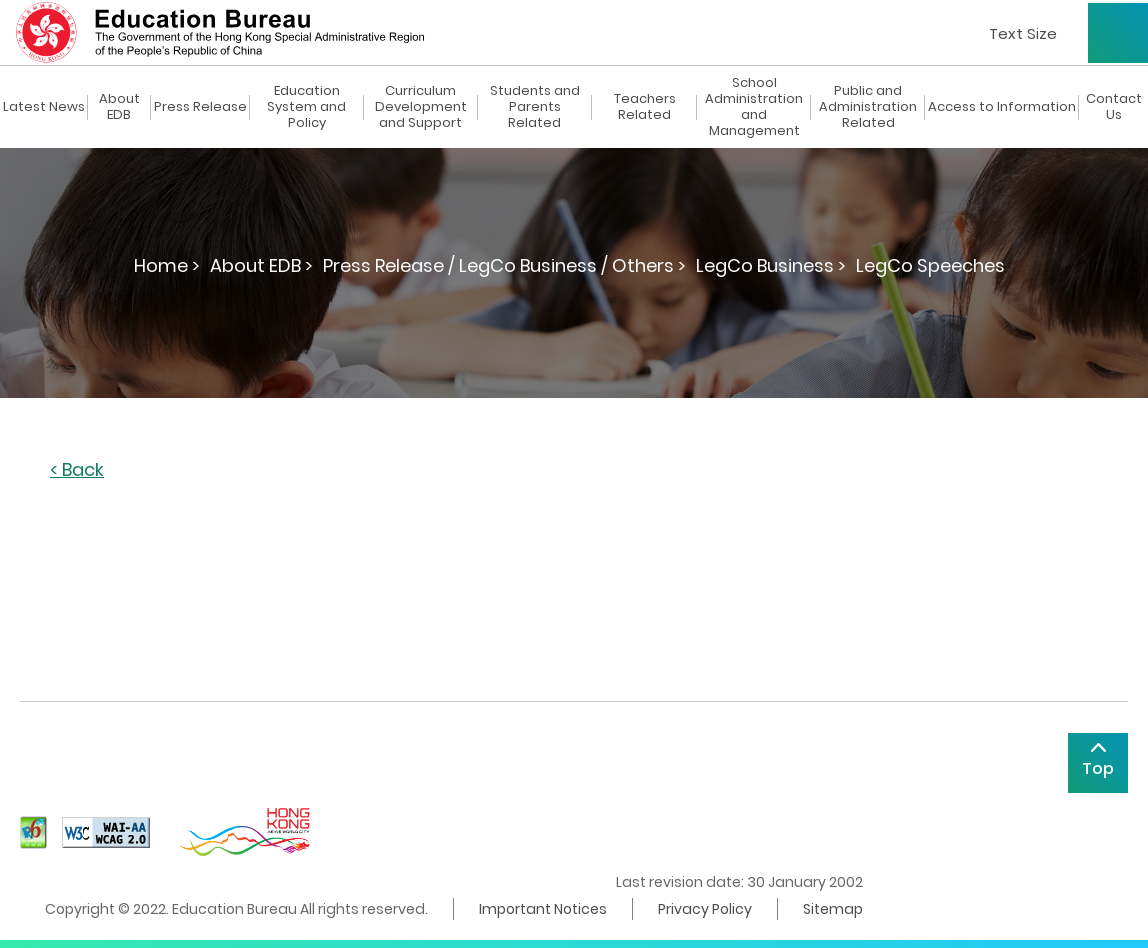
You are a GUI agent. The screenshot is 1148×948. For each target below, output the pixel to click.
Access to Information (1002, 107)
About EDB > (261, 265)
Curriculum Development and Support (421, 107)
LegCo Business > (771, 265)
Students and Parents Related (535, 107)
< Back (77, 470)
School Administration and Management (754, 107)
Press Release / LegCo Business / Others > (504, 265)
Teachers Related (645, 107)
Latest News (44, 107)
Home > (167, 265)
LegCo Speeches (930, 265)
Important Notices (543, 909)
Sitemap (833, 909)
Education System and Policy (306, 107)
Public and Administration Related (868, 107)
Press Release (200, 107)
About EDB (119, 107)
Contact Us (1114, 107)
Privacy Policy (705, 909)
